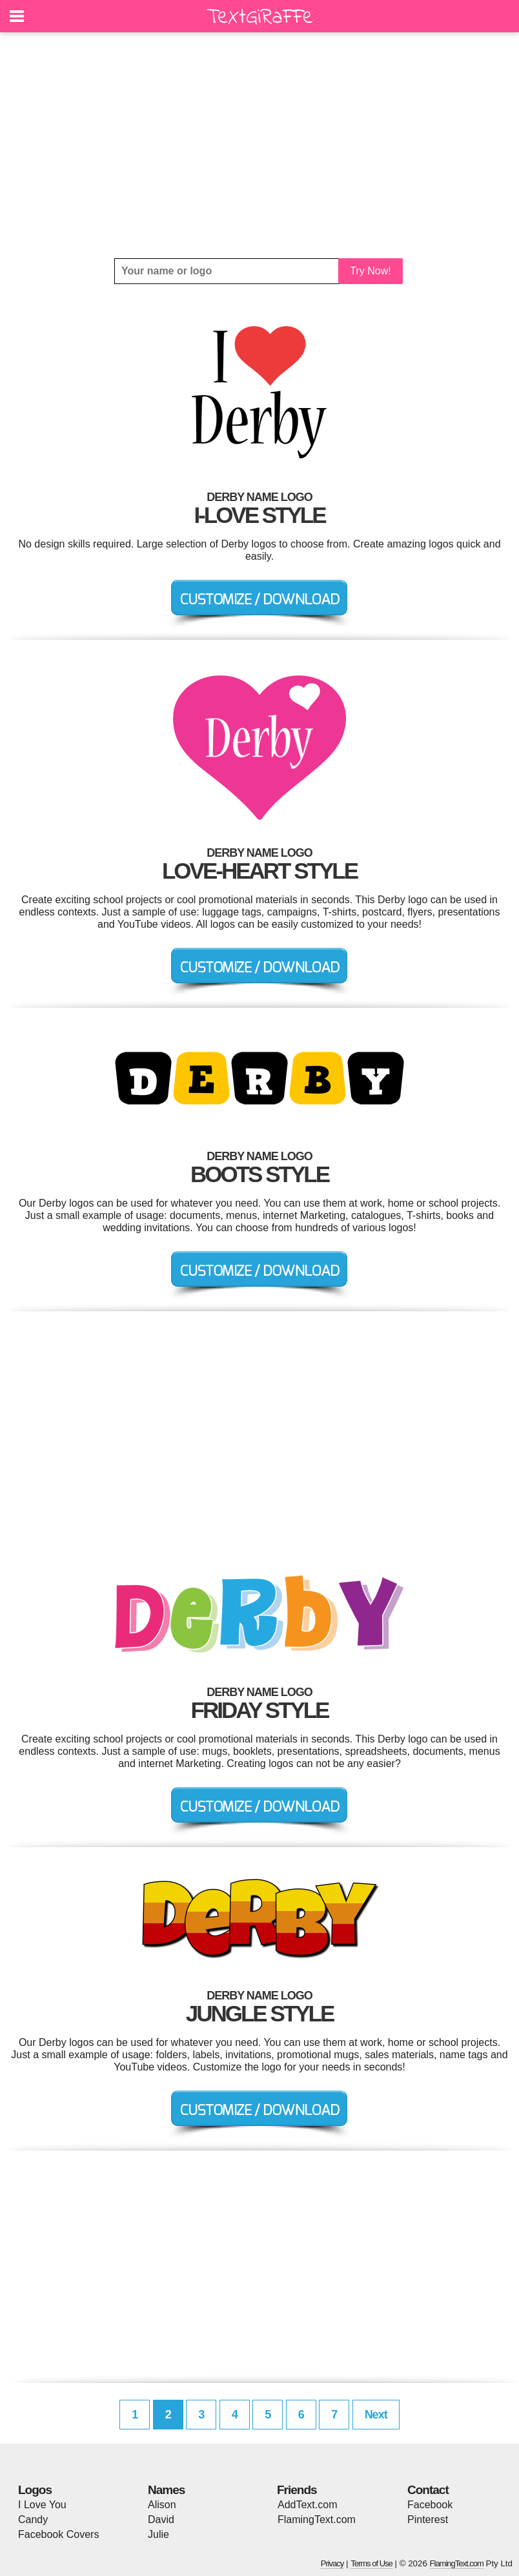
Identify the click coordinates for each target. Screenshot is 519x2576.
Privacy (332, 2563)
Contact (428, 2490)
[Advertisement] (259, 145)
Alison (162, 2504)
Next (376, 2414)
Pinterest (427, 2519)
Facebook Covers (58, 2534)
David (161, 2519)
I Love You (42, 2504)
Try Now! (370, 270)
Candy (33, 2519)
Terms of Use (371, 2563)
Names (166, 2490)
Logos (35, 2490)
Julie (158, 2534)
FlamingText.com (317, 2519)
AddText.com (307, 2504)
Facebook (430, 2504)
